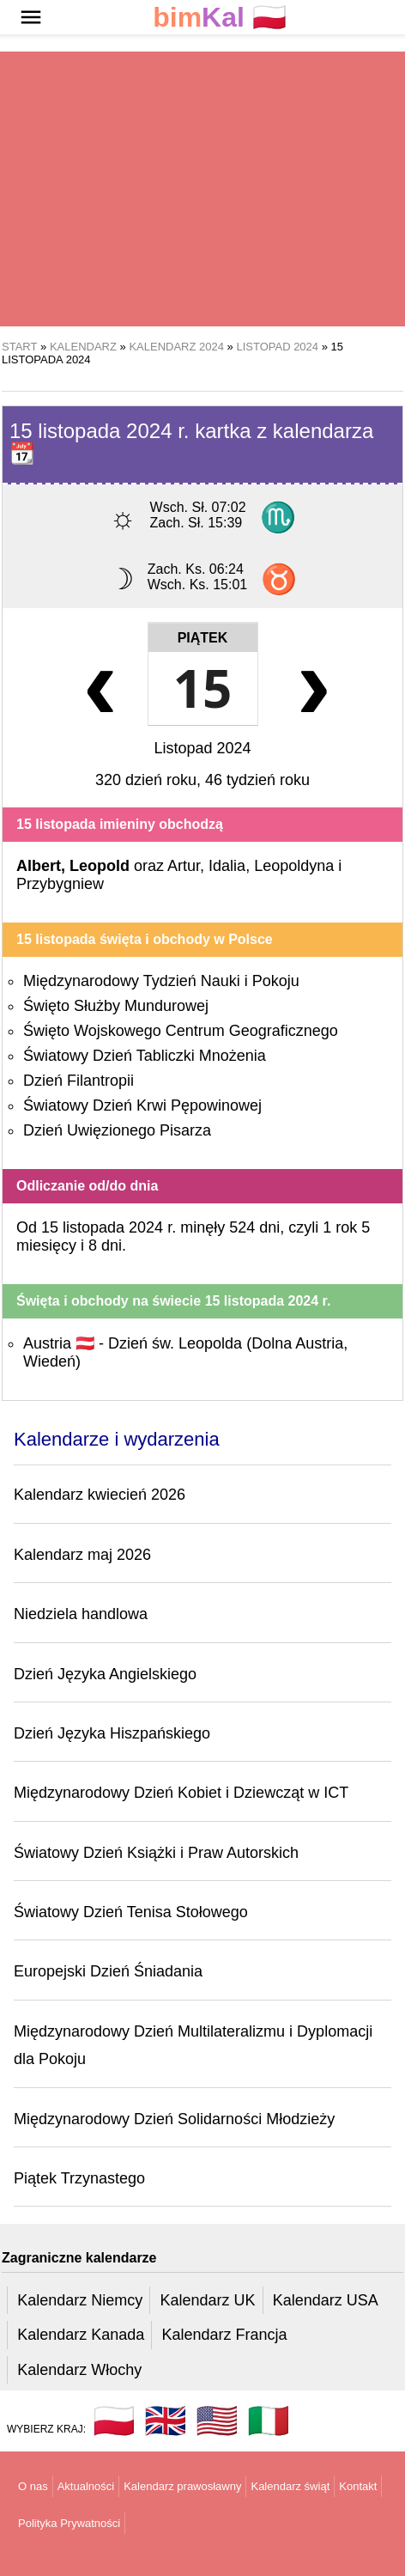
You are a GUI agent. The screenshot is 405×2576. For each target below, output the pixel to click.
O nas (33, 2486)
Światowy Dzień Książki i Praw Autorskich (156, 1852)
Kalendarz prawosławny (182, 2486)
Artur (183, 865)
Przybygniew (60, 883)
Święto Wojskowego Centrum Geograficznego (180, 1030)
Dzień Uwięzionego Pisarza (117, 1130)
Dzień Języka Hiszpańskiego (112, 1733)
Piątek (203, 637)
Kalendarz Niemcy (79, 2300)
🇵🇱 (220, 17)
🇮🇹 (268, 2420)
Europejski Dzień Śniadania (108, 1971)
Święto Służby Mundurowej (116, 1005)
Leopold (100, 865)
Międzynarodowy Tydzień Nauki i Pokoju (161, 981)
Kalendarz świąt (290, 2486)
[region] (202, 189)
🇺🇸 (217, 2420)
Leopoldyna (294, 865)
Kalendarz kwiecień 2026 (99, 1494)
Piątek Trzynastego (79, 2178)
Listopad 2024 (202, 748)
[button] (31, 17)
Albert (38, 865)
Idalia (227, 865)
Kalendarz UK (207, 2300)
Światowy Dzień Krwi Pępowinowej (142, 1105)
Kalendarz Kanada (80, 2334)
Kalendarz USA (325, 2300)
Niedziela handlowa (81, 1614)
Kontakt (358, 2486)
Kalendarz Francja (224, 2334)
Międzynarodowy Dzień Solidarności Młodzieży (174, 2119)
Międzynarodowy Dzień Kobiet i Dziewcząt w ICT (181, 1792)
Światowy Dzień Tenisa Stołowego (131, 1912)
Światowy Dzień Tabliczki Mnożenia (144, 1055)
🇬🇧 (165, 2420)
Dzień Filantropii (78, 1080)
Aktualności (85, 2486)
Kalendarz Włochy (79, 2369)
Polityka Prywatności (69, 2523)
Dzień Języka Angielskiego (105, 1674)
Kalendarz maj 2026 (82, 1554)
